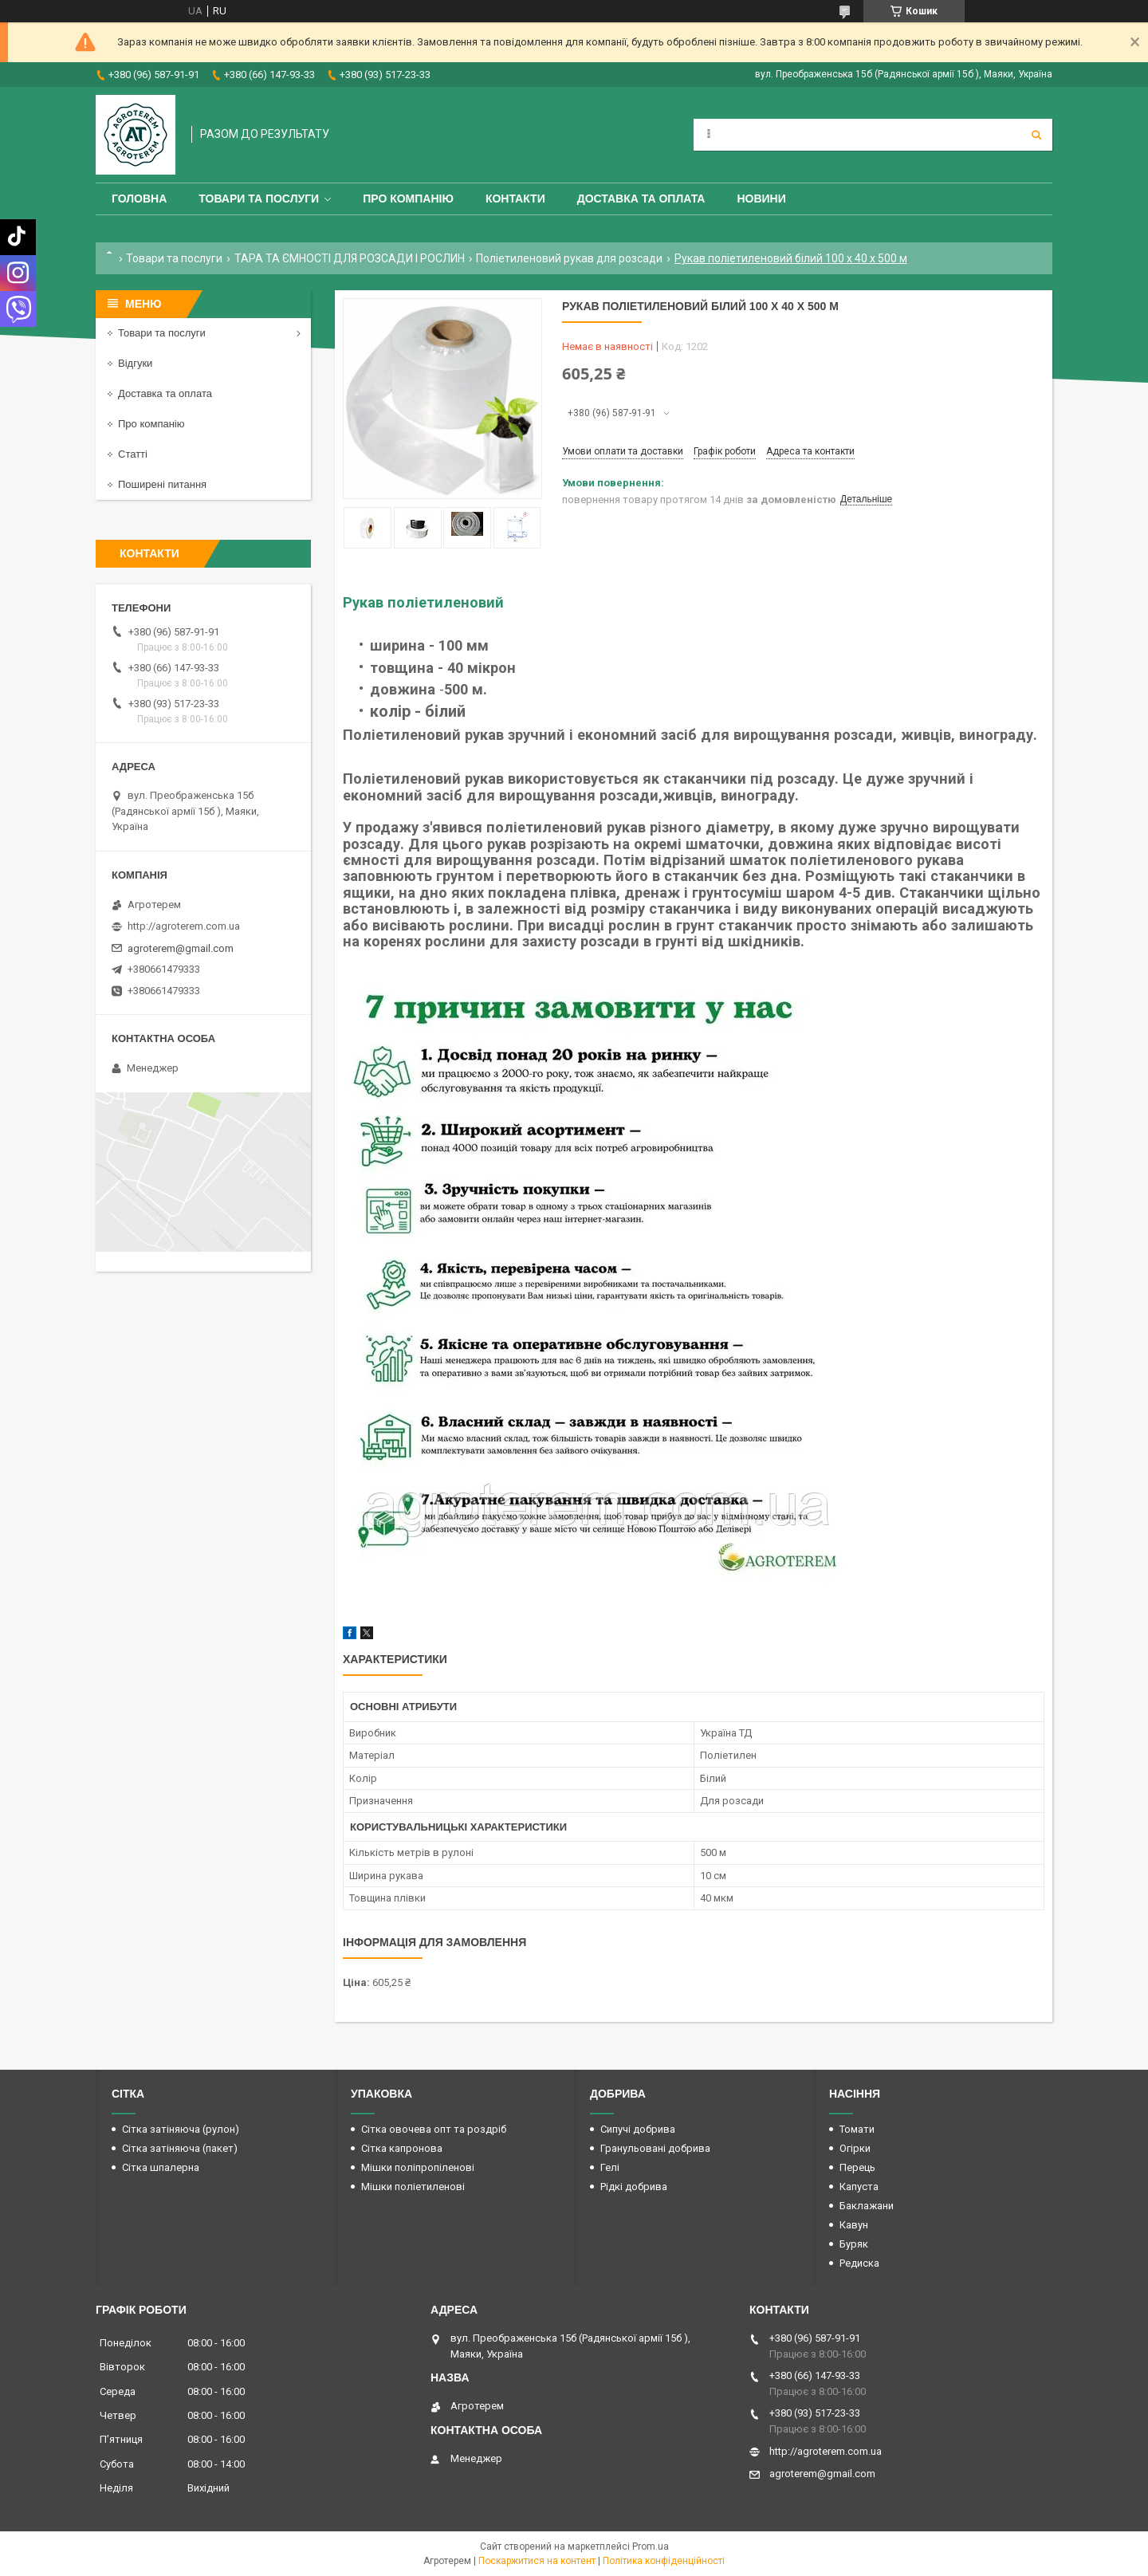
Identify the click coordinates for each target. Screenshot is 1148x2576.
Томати (857, 2129)
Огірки (855, 2148)
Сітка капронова (401, 2148)
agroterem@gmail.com (181, 948)
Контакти (515, 198)
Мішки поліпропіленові (417, 2167)
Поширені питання (162, 484)
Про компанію (408, 198)
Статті (132, 454)
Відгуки (135, 363)
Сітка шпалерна (160, 2167)
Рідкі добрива (633, 2187)
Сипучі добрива (637, 2129)
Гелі (609, 2167)
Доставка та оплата (641, 198)
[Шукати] (1036, 135)
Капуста (859, 2187)
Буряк (853, 2244)
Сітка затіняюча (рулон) (180, 2129)
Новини (761, 198)
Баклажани (866, 2206)
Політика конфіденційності (664, 2560)
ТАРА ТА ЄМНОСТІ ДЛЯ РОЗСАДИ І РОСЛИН (349, 258)
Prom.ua (650, 2546)
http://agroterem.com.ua (184, 926)
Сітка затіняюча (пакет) (180, 2148)
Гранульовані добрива (655, 2148)
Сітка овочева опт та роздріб (433, 2129)
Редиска (859, 2263)
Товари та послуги (259, 198)
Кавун (853, 2225)
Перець (857, 2167)
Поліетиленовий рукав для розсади (569, 258)
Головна (139, 198)
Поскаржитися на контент (537, 2560)
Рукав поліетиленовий (423, 602)
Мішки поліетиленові (413, 2187)
